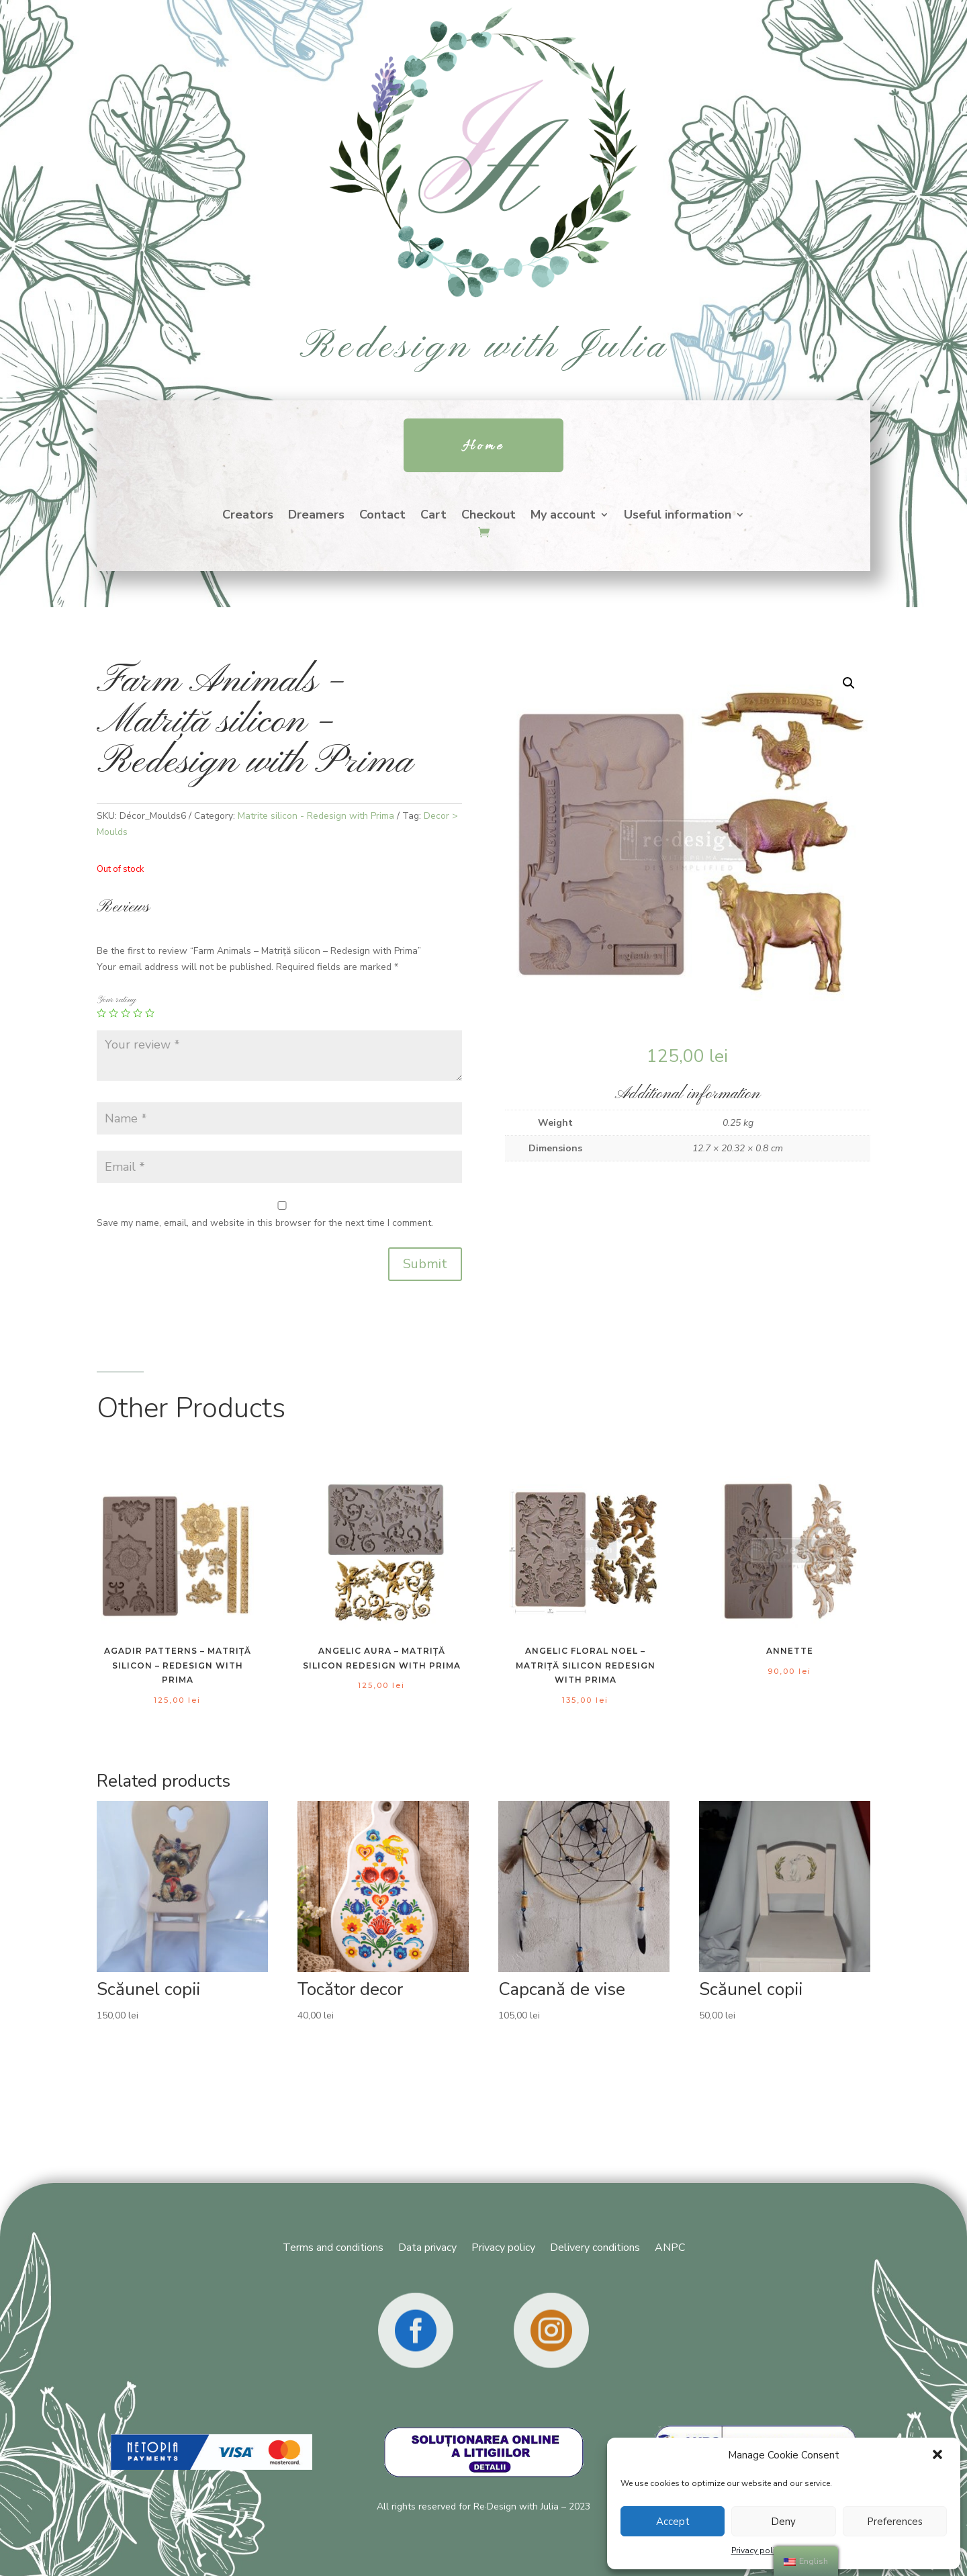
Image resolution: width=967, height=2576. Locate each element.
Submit (425, 1264)
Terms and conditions (333, 2246)
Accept (673, 2521)
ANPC (670, 2246)
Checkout (488, 516)
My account (563, 516)
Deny (783, 2521)
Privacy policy (757, 2550)
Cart (433, 516)
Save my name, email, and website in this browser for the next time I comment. (265, 1222)
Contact (382, 516)
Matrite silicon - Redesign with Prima (316, 815)
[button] (939, 2456)
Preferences (895, 2521)
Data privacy (427, 2246)
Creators (247, 516)
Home (483, 446)
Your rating (116, 1000)
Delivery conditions (595, 2246)
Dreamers (316, 516)
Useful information (677, 516)
